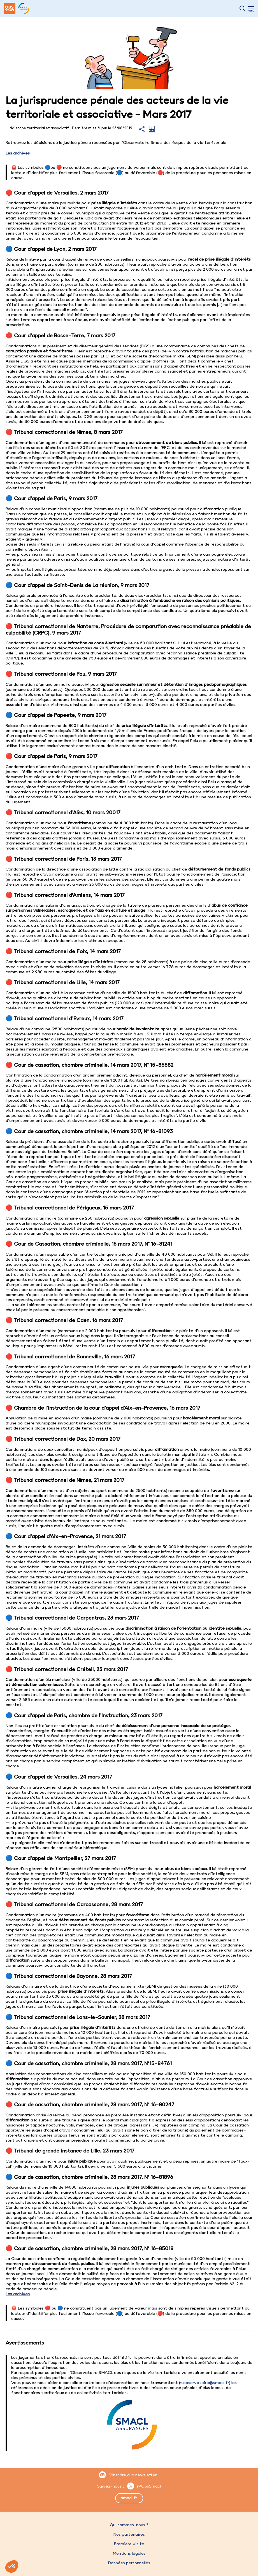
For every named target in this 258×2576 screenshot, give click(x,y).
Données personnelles (129, 2562)
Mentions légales (129, 2553)
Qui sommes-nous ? (129, 2524)
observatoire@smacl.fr (206, 2382)
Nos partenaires (129, 2534)
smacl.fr (129, 2497)
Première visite (129, 2543)
